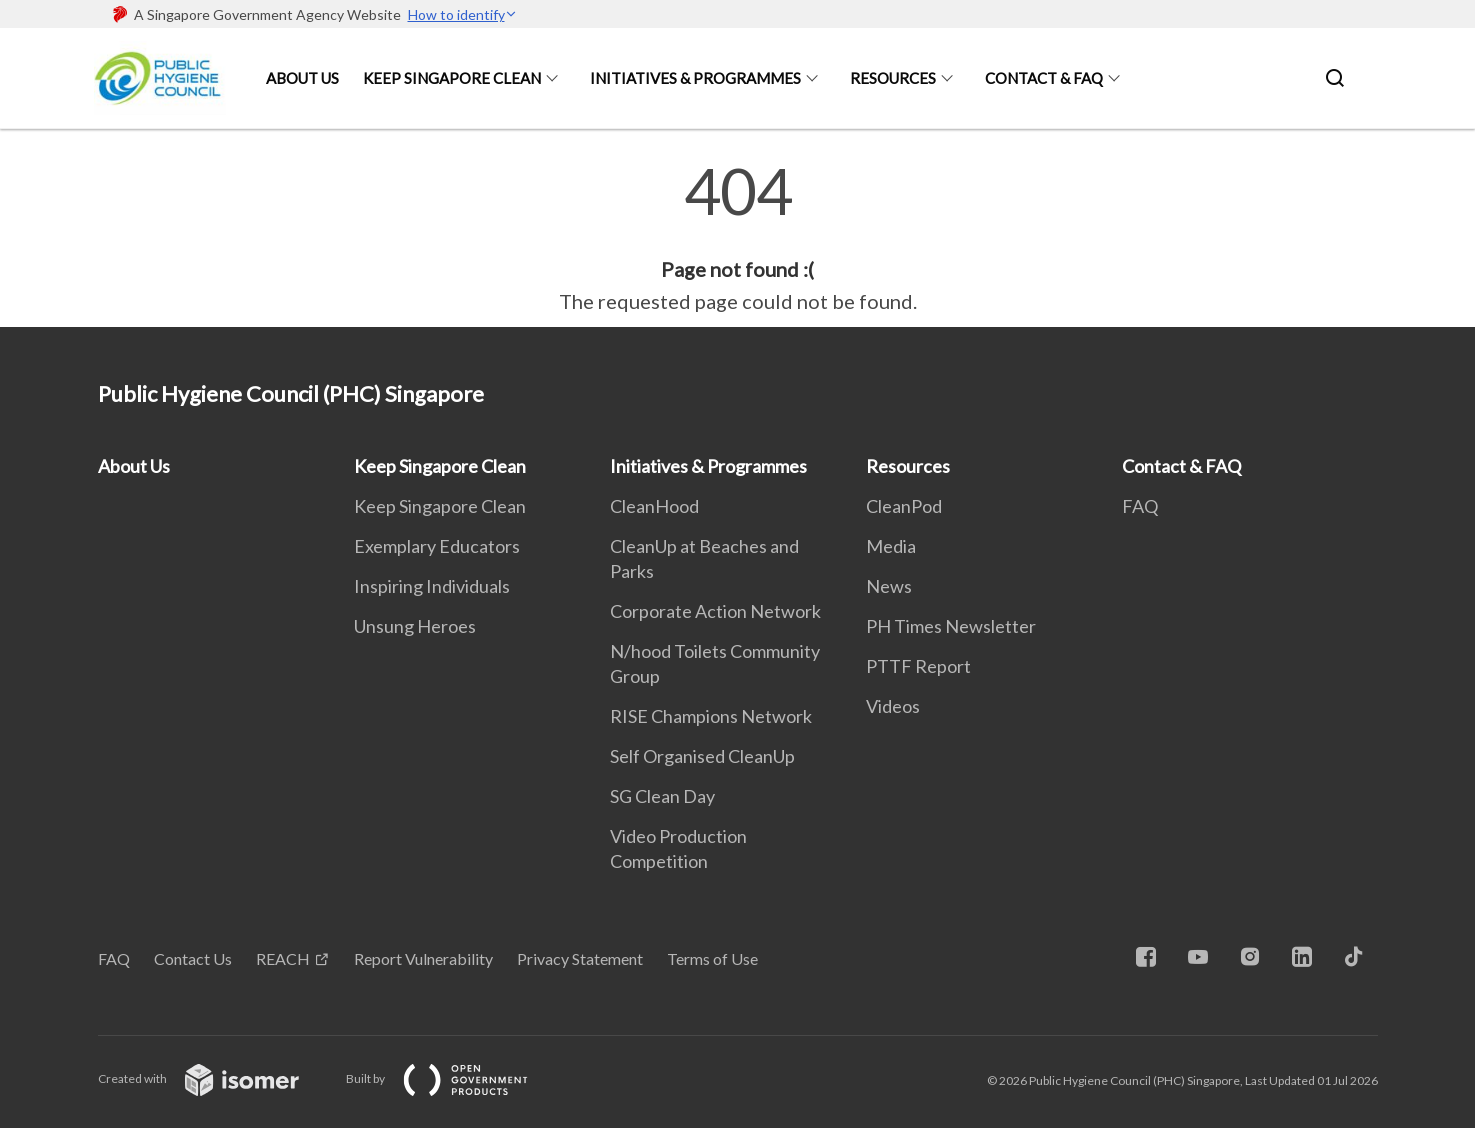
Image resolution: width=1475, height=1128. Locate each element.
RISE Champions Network (711, 716)
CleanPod (904, 506)
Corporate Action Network (715, 611)
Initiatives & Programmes (695, 78)
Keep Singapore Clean (452, 78)
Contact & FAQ (1044, 78)
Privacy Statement (580, 958)
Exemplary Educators (437, 546)
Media (891, 546)
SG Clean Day (662, 796)
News (889, 586)
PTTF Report (918, 666)
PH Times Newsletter (951, 626)
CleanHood (654, 506)
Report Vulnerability (423, 958)
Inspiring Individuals (432, 586)
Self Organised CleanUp (702, 756)
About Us (302, 78)
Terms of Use (712, 958)
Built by (453, 1078)
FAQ (1140, 506)
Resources (893, 78)
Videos (893, 706)
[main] (737, 238)
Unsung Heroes (415, 626)
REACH (283, 958)
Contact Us (193, 958)
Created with (214, 1078)
